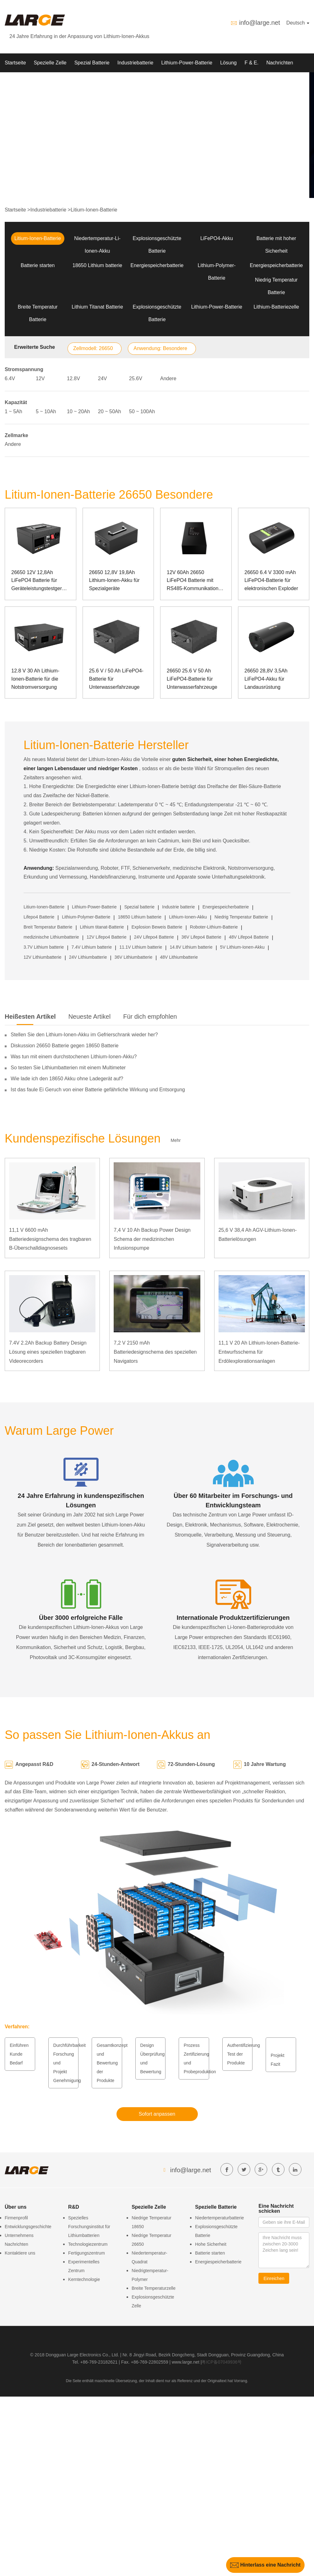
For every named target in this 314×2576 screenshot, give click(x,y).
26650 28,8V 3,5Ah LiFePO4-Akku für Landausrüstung (266, 678)
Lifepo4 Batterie (39, 916)
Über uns (15, 81)
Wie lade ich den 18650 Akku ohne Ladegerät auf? (67, 1078)
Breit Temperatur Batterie (48, 926)
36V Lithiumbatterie (134, 957)
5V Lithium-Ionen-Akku (242, 947)
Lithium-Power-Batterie (186, 62)
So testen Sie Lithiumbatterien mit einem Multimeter (68, 1067)
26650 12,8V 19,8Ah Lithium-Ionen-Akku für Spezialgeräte (114, 580)
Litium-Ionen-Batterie (94, 209)
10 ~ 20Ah (78, 411)
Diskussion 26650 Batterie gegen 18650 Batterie (64, 1045)
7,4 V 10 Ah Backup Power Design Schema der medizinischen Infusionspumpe (152, 1239)
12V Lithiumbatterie (43, 957)
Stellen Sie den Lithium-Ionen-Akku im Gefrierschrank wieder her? (84, 1034)
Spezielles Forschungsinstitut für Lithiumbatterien (89, 2226)
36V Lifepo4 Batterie (201, 937)
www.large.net (185, 2362)
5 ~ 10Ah (46, 411)
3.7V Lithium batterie (44, 947)
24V (102, 378)
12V (40, 378)
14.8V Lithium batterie (191, 947)
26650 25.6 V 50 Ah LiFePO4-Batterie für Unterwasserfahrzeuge (192, 678)
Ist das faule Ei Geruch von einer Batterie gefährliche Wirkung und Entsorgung (98, 1089)
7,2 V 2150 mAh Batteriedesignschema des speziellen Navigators (155, 1352)
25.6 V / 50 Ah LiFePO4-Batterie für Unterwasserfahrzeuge (116, 678)
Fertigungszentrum (86, 2252)
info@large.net (259, 22)
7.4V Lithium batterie (92, 947)
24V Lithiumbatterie (88, 957)
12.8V (73, 378)
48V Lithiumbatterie (179, 957)
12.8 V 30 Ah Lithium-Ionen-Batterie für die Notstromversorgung (35, 678)
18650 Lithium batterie (97, 265)
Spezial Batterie (92, 62)
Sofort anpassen (157, 2114)
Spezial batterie (139, 906)
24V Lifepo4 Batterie (154, 937)
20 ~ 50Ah (109, 411)
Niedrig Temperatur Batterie (241, 916)
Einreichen (273, 2278)
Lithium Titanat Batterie (97, 307)
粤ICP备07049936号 (222, 2362)
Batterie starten (38, 265)
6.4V (10, 378)
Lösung (228, 62)
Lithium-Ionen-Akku (188, 916)
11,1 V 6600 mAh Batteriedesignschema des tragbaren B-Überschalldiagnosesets (50, 1239)
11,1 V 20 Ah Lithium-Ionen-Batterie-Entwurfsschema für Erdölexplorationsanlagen (259, 1352)
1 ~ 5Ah (13, 411)
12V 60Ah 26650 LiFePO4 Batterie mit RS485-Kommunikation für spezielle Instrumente (194, 581)
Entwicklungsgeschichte (28, 2226)
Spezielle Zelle (50, 62)
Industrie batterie (178, 906)
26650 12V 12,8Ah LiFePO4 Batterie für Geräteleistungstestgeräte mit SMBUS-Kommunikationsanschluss (40, 581)
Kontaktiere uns (20, 2252)
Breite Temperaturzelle (154, 2288)
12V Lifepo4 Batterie (107, 937)
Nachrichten (279, 62)
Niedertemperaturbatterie (219, 2217)
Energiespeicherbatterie (157, 265)
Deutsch (297, 22)
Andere (168, 378)
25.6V (135, 378)
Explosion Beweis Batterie (157, 926)
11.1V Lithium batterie (140, 947)
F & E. (251, 62)
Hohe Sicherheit (210, 2244)
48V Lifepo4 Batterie (249, 937)
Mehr (176, 1140)
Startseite (15, 62)
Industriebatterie (135, 62)
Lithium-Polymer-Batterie (86, 916)
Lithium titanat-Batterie (102, 926)
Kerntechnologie (84, 2279)
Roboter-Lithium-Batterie (214, 926)
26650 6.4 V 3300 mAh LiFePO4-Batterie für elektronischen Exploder (271, 580)
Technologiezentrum (87, 2244)
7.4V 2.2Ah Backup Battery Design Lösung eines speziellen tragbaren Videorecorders (47, 1352)
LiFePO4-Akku (216, 238)
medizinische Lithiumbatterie (51, 937)
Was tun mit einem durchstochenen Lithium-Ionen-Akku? (74, 1056)
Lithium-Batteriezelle (276, 307)
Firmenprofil (16, 2217)
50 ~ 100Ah (142, 411)
